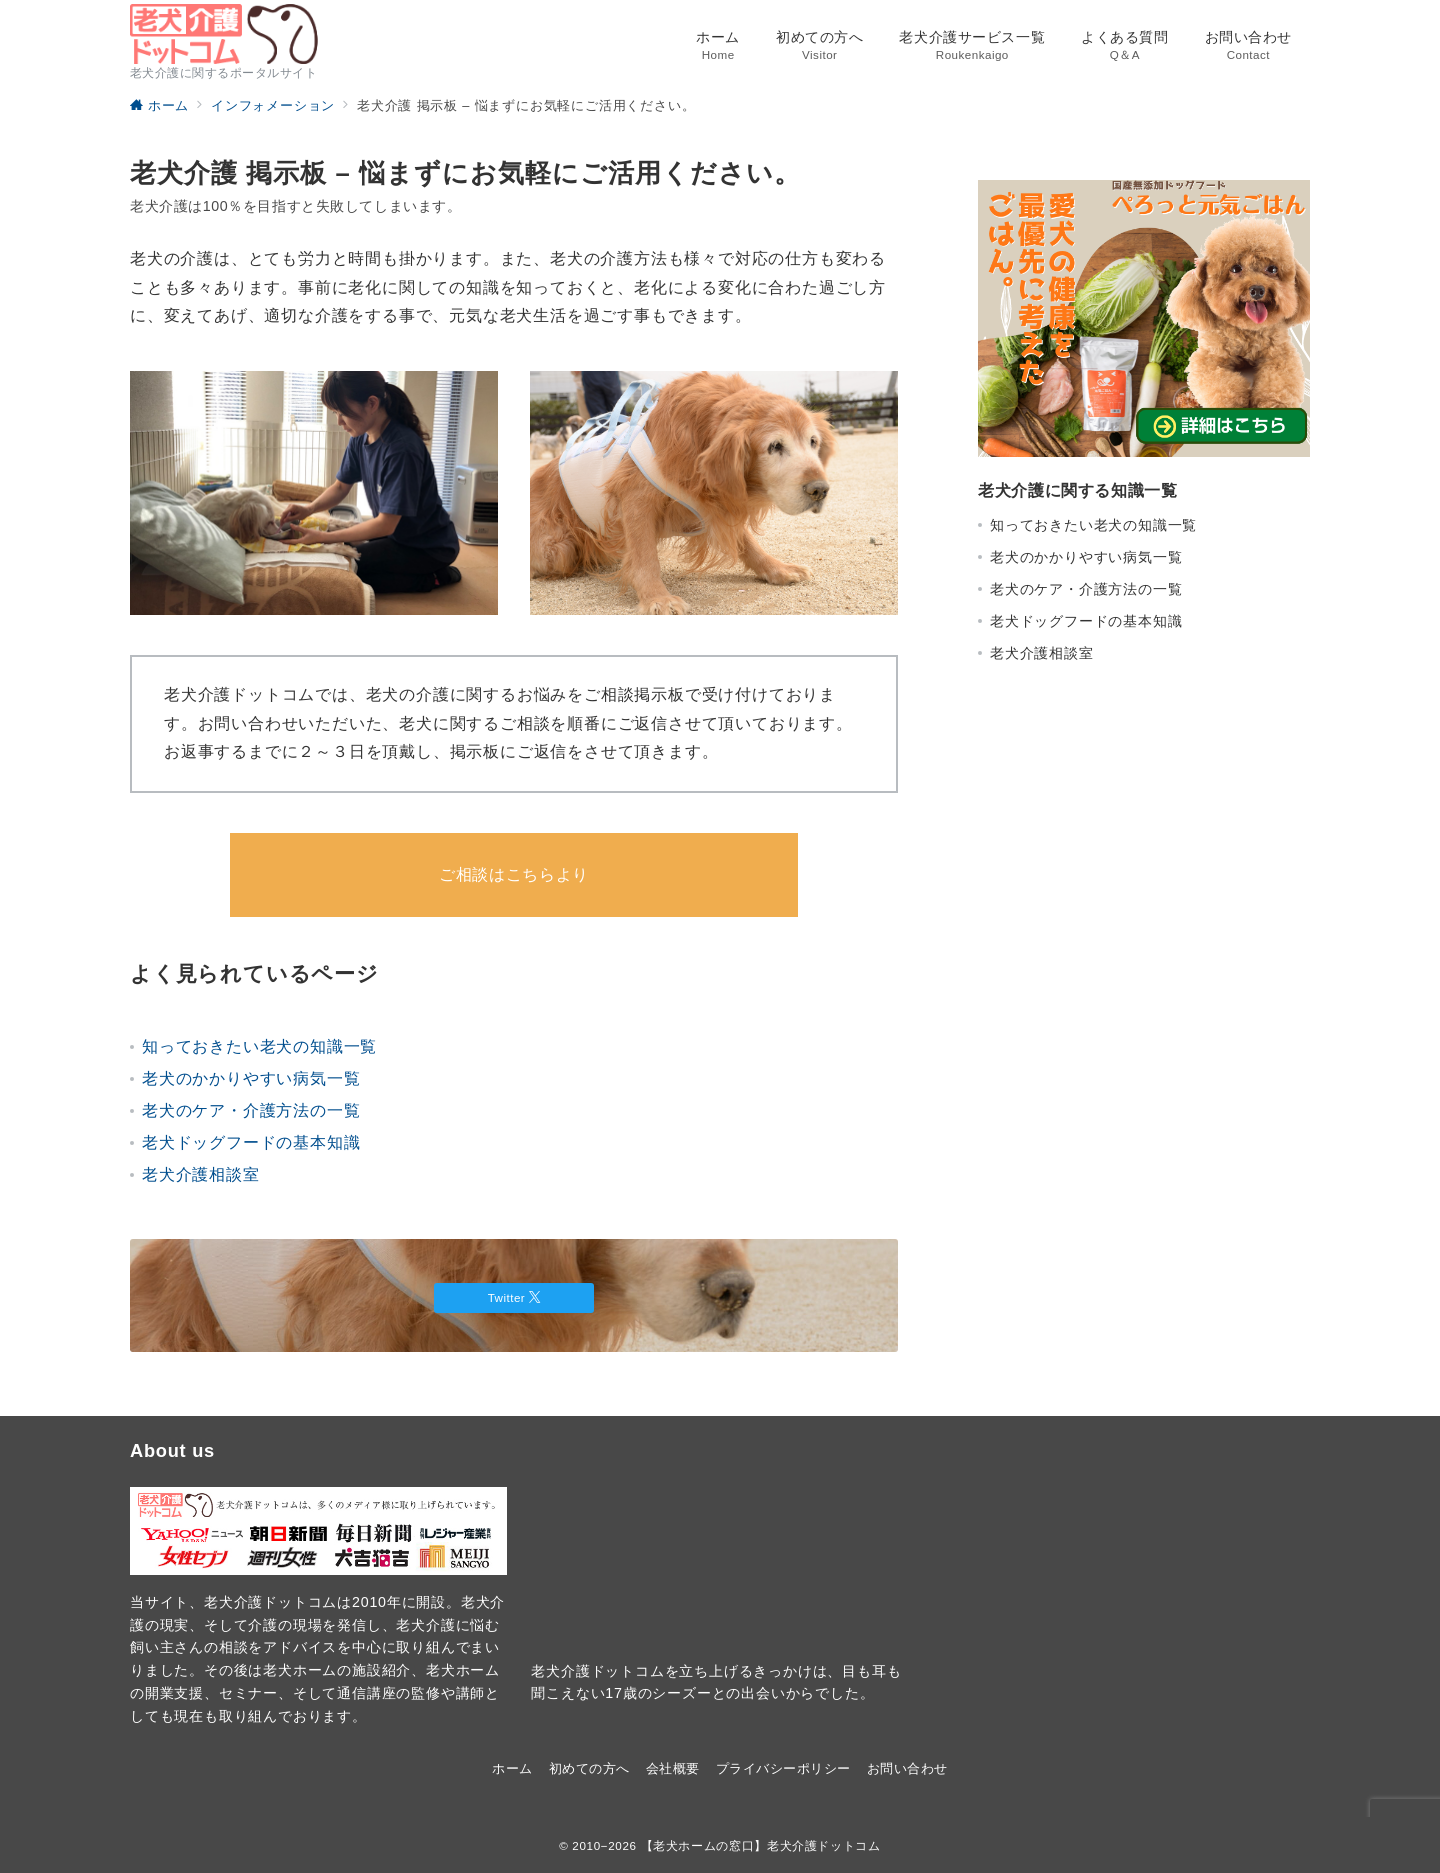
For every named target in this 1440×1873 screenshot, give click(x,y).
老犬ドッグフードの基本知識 (251, 1142)
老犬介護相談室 (201, 1174)
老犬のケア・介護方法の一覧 (251, 1110)
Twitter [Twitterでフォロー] (514, 1297)
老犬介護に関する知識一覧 (1078, 490)
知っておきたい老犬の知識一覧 (259, 1046)
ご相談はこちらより (514, 874)
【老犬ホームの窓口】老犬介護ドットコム (761, 1845)
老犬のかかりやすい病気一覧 (251, 1078)
